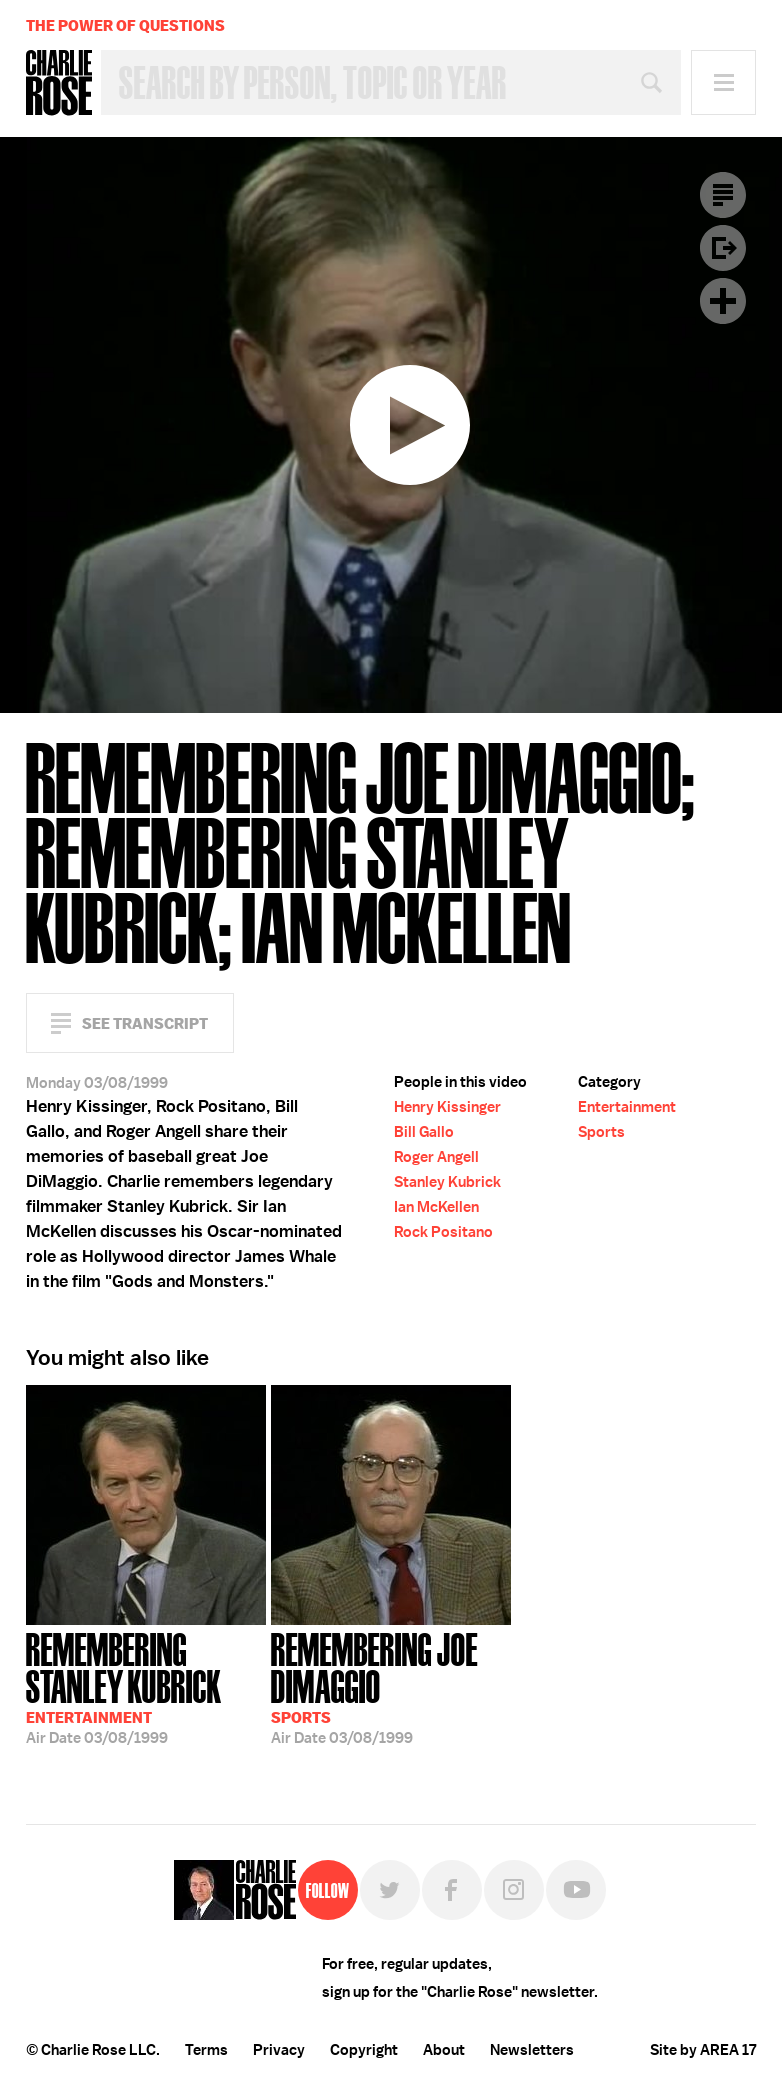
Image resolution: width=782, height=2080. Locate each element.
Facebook (452, 1890)
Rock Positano (443, 1232)
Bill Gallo (424, 1132)
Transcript (723, 195)
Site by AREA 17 (703, 2050)
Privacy (279, 2050)
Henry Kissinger (447, 1107)
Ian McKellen (436, 1207)
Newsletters (532, 2050)
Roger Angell (436, 1157)
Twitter (390, 1890)
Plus (723, 301)
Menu (723, 82)
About (444, 2050)
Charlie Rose (59, 83)
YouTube (576, 1890)
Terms (206, 2050)
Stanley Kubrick (447, 1182)
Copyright (364, 2050)
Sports (601, 1132)
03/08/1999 (146, 1686)
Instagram (514, 1890)
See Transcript (145, 1023)
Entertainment (627, 1107)
